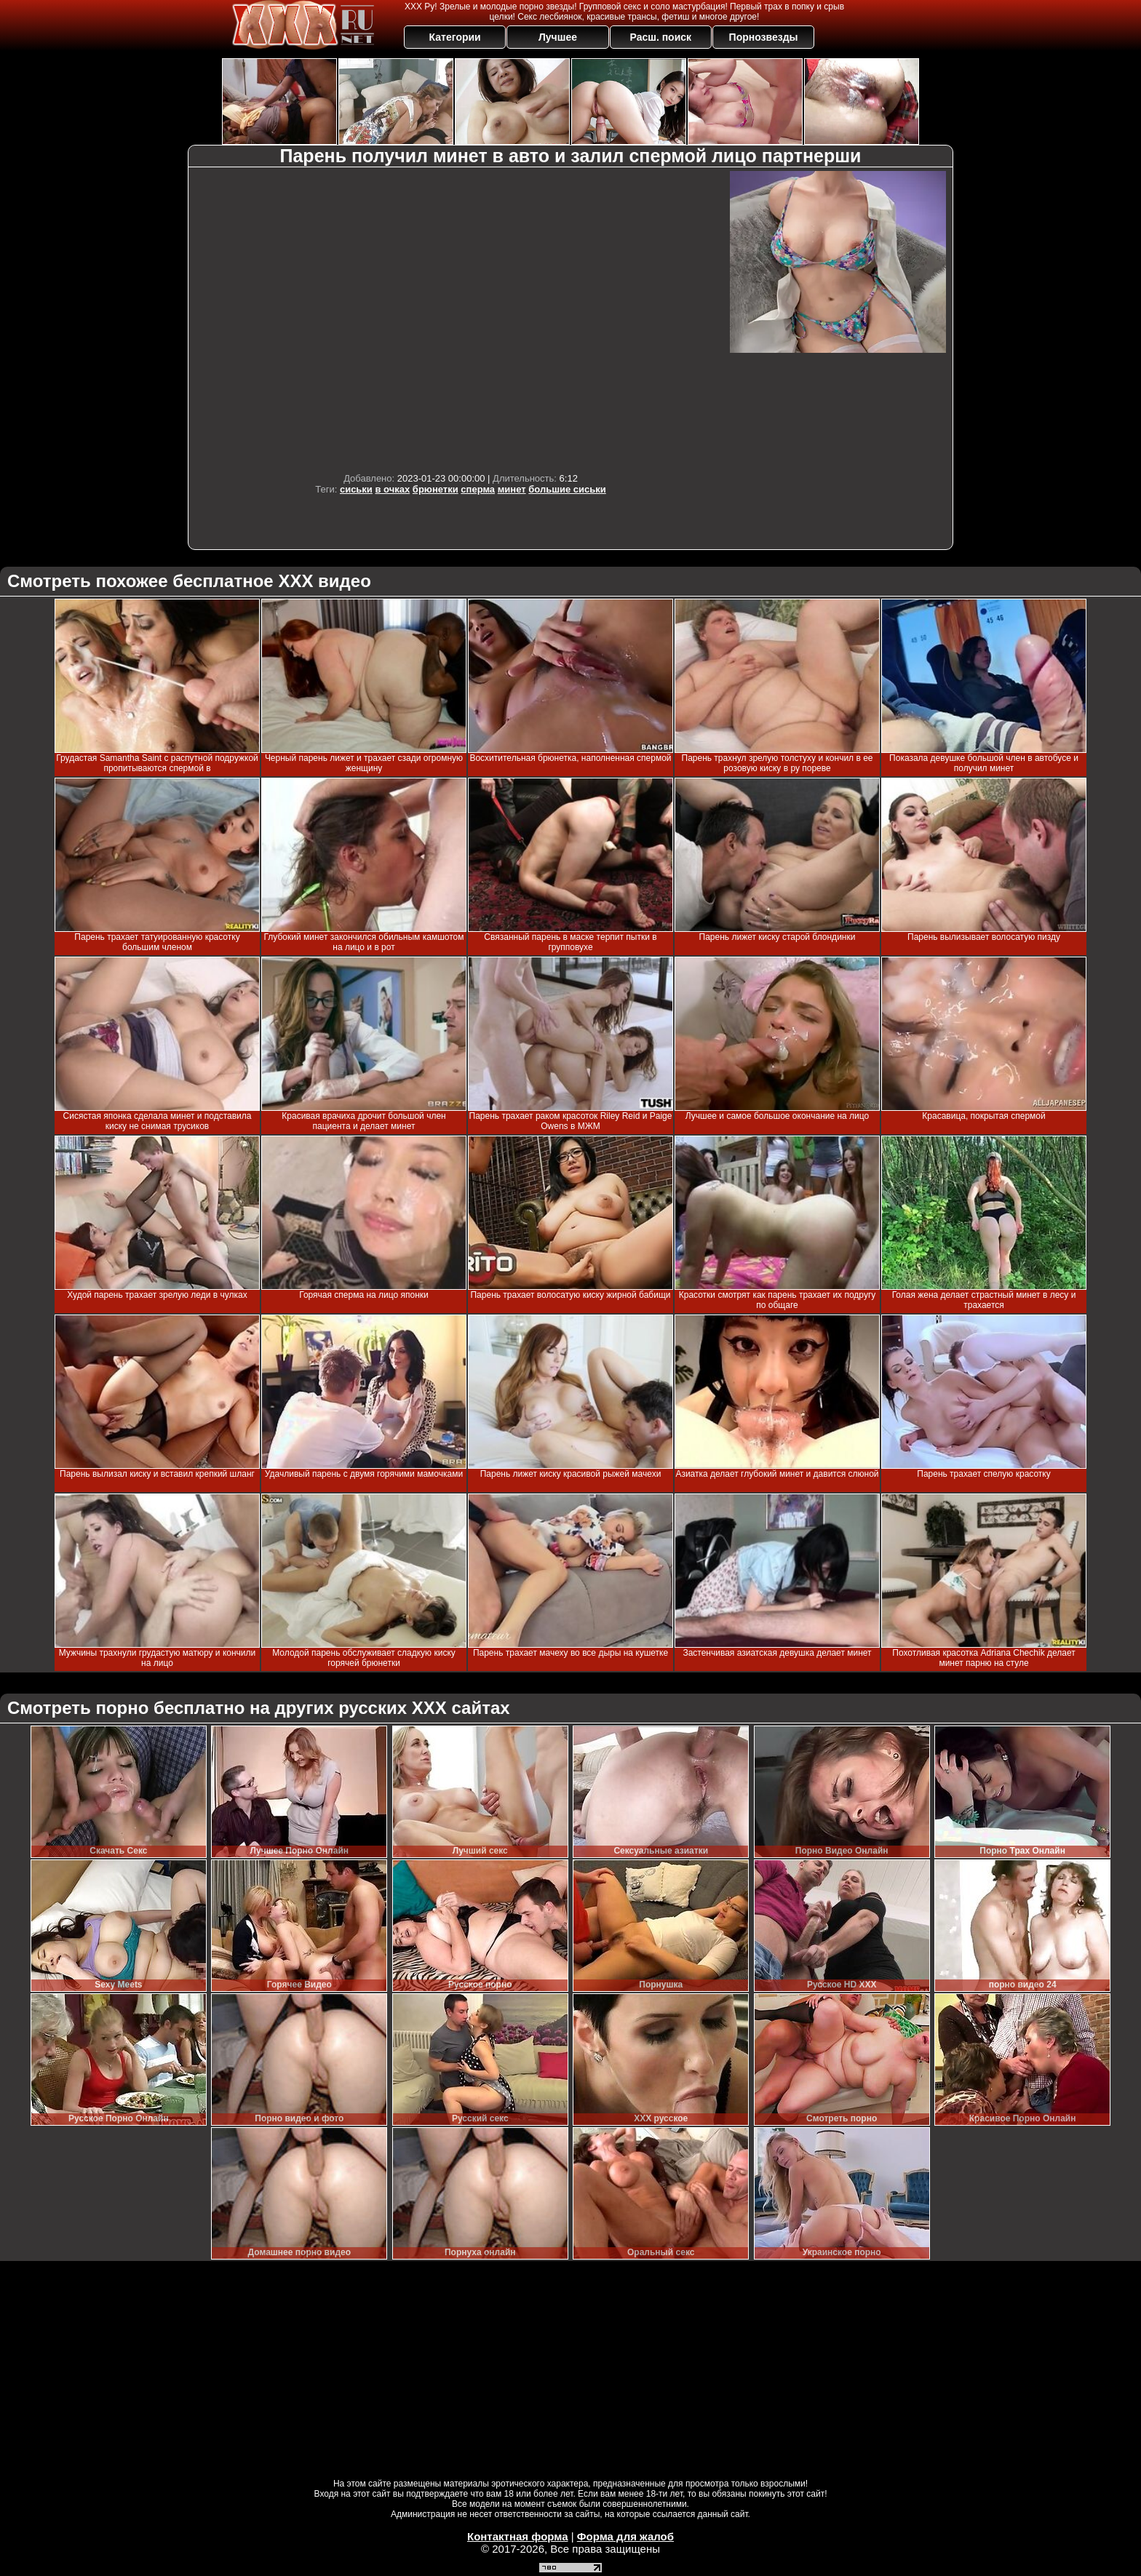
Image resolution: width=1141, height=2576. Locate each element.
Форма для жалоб (625, 2536)
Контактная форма (517, 2536)
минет (512, 489)
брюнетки (435, 489)
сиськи (356, 489)
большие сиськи (567, 489)
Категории (455, 37)
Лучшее (557, 37)
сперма (478, 489)
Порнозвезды (763, 37)
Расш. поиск (660, 37)
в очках (392, 489)
